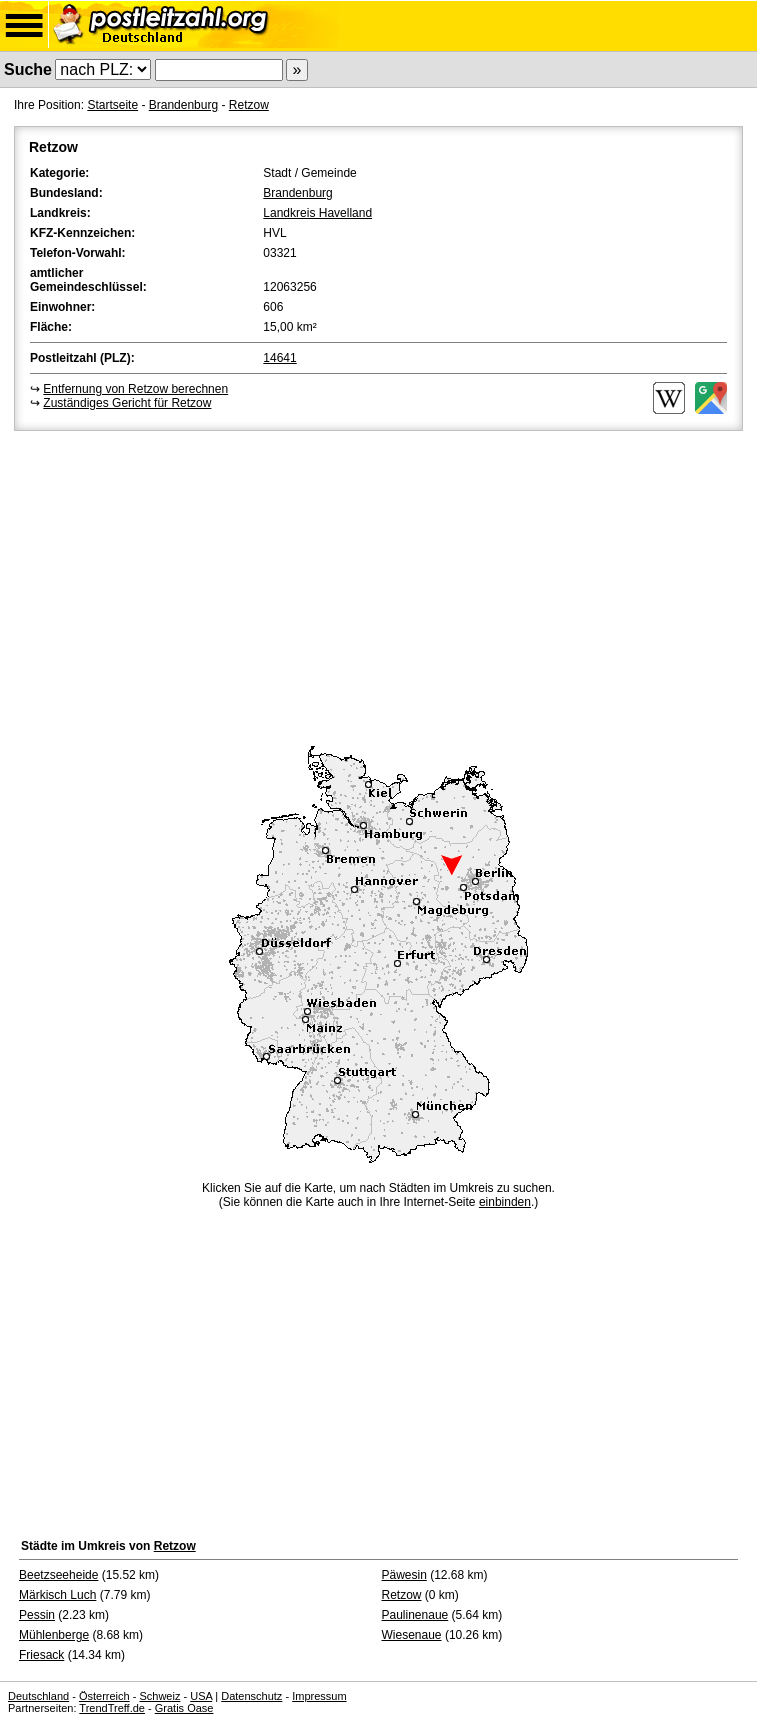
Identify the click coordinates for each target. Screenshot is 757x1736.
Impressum (319, 1696)
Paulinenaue (415, 1615)
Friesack (41, 1655)
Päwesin (404, 1575)
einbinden (505, 1202)
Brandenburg (183, 105)
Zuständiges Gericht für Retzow (127, 403)
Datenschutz (251, 1696)
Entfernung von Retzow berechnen (135, 389)
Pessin (37, 1615)
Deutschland (38, 1696)
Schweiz (159, 1696)
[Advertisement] (378, 585)
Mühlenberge (54, 1635)
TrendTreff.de (112, 1708)
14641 (279, 358)
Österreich (104, 1696)
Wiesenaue (412, 1635)
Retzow (249, 105)
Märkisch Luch (57, 1595)
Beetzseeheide (58, 1575)
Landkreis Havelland (317, 213)
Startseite (112, 105)
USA (201, 1696)
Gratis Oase (184, 1708)
